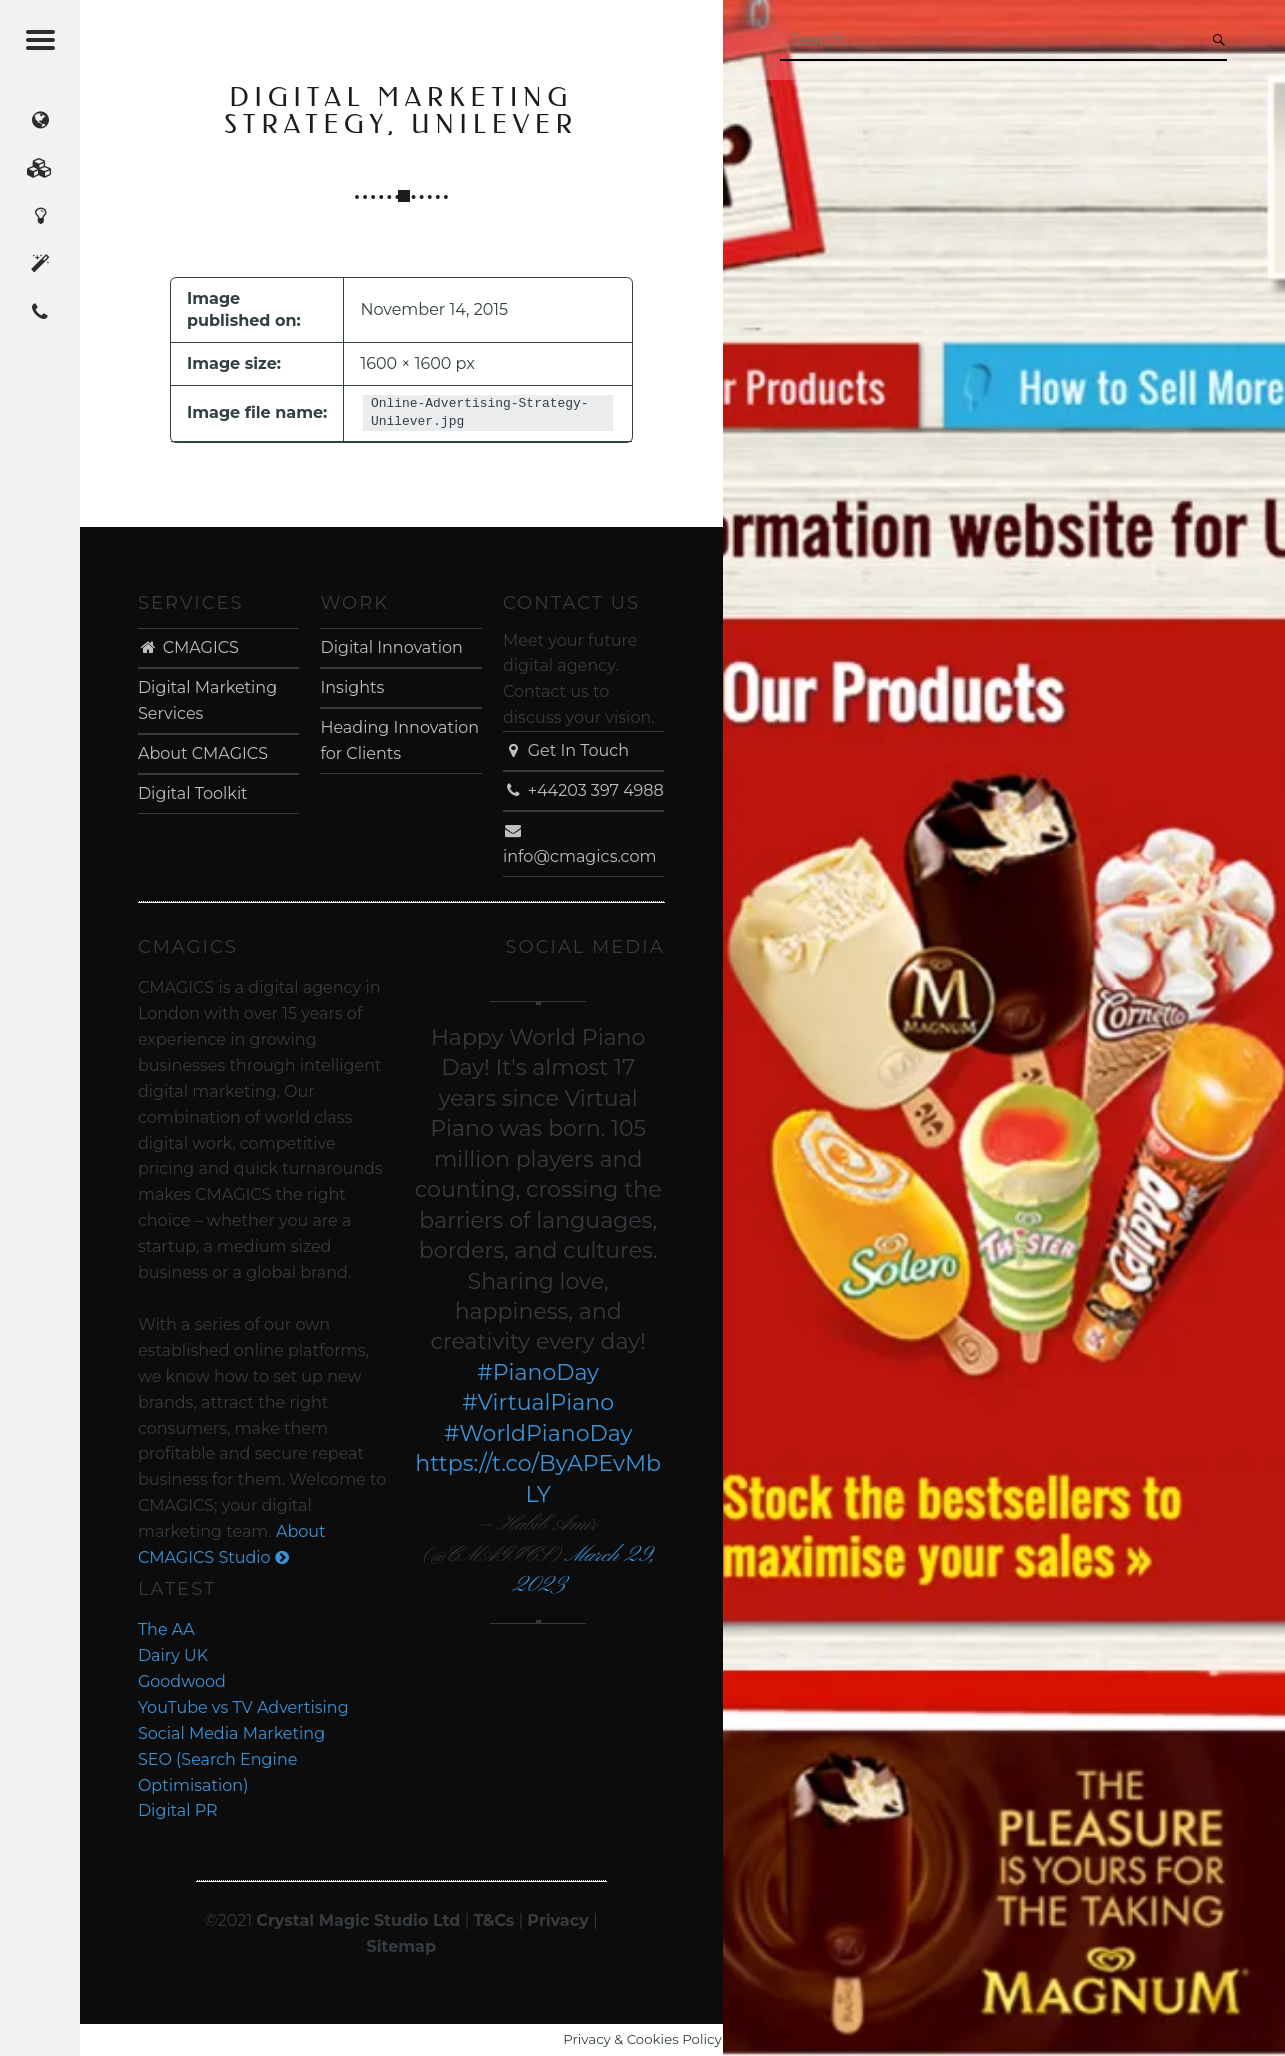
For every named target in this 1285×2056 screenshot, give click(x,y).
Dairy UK (173, 1655)
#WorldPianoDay (538, 1433)
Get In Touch (566, 750)
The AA (166, 1629)
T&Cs (493, 1920)
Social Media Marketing (231, 1733)
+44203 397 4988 (583, 790)
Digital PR (178, 1810)
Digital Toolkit (193, 793)
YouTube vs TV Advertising (243, 1707)
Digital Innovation (391, 647)
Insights (352, 687)
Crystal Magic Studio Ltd (358, 1920)
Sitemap (401, 1946)
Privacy (557, 1920)
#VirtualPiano (538, 1402)
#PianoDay (538, 1372)
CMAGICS (188, 647)
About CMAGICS (203, 753)
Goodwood (182, 1681)
